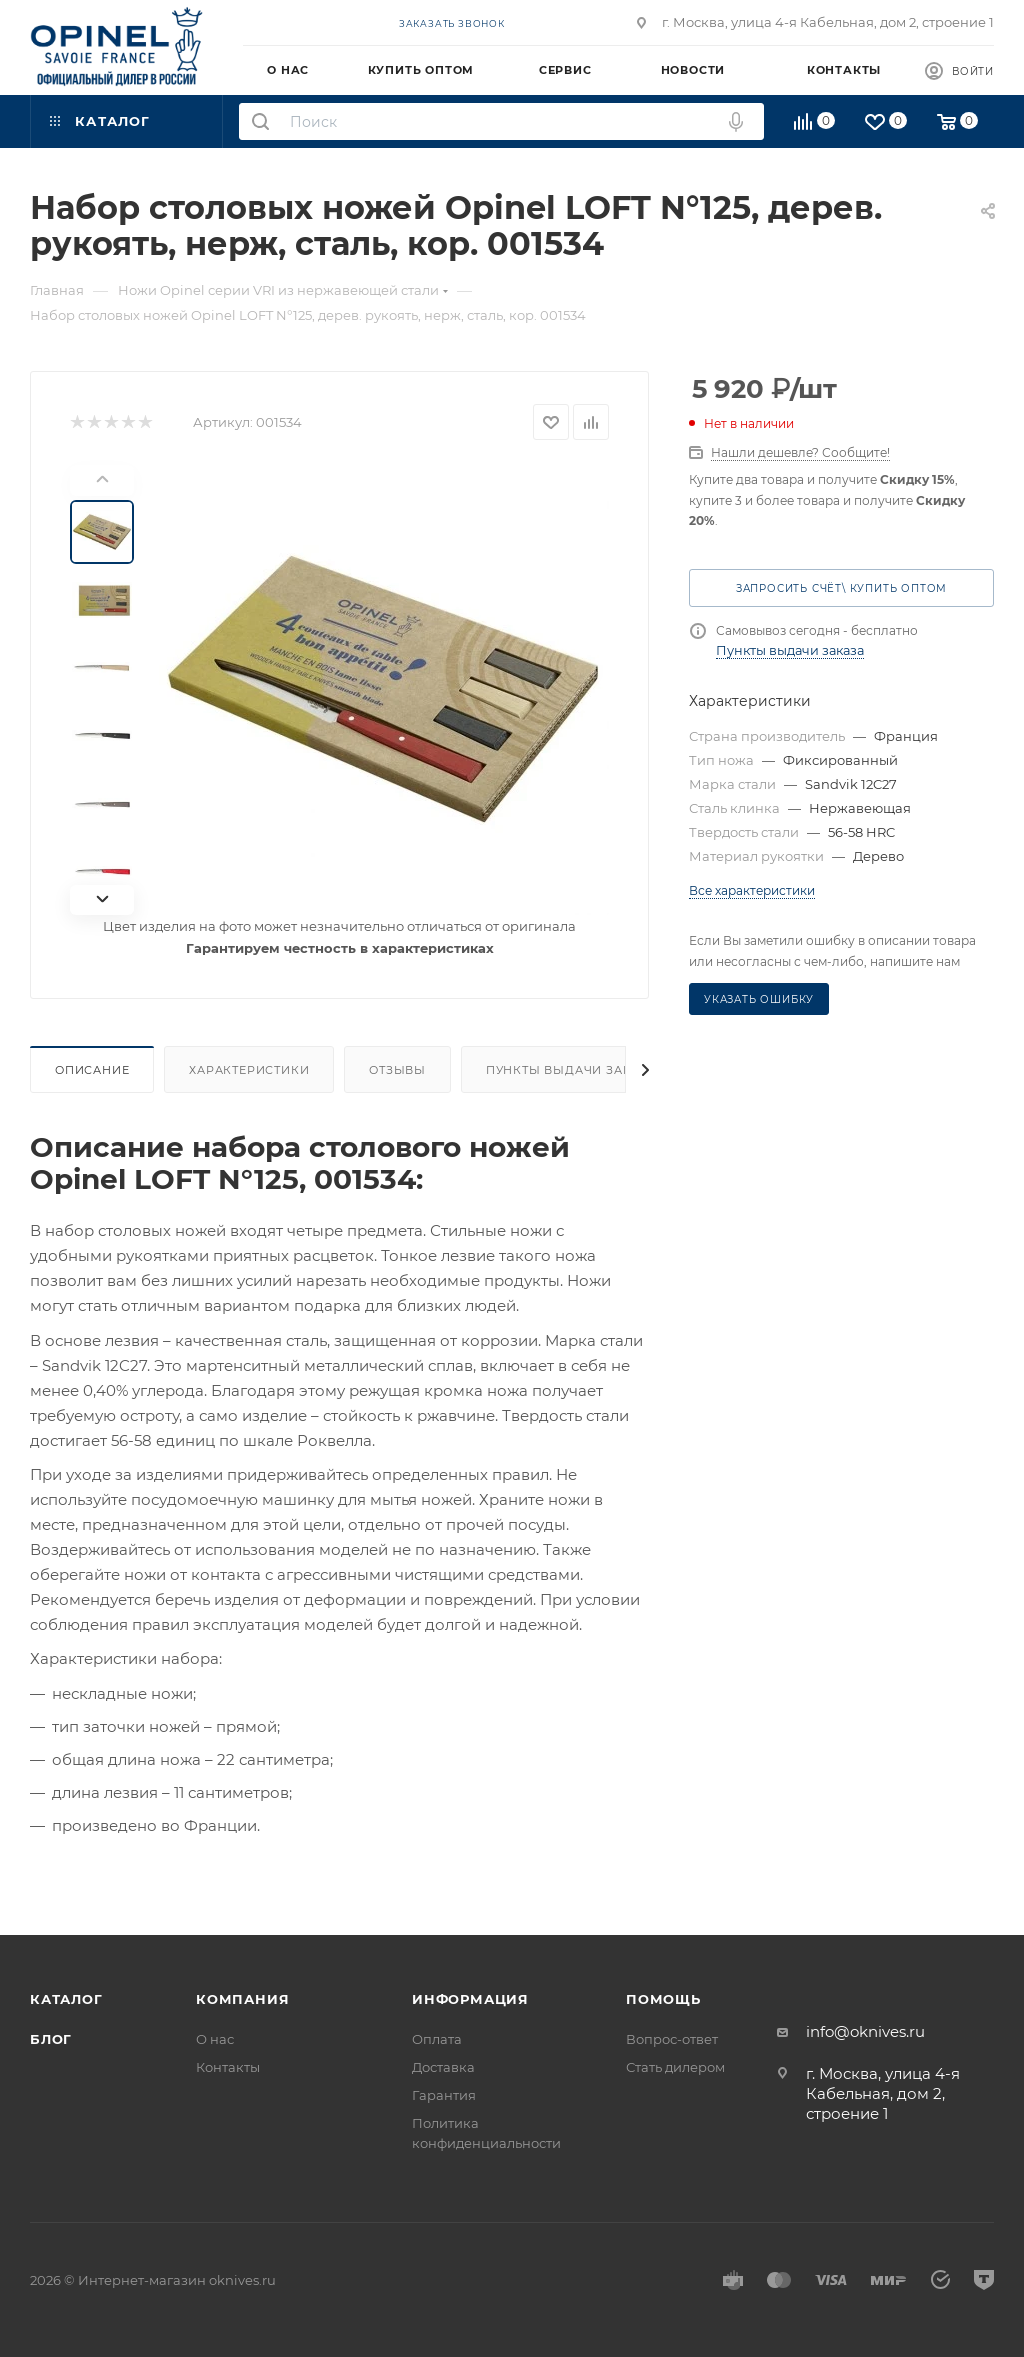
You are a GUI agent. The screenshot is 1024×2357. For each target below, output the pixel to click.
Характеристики (249, 1070)
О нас (215, 2039)
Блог (51, 2039)
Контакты (228, 2067)
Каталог (66, 1999)
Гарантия (444, 2095)
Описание (92, 1070)
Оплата (437, 2039)
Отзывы (397, 1070)
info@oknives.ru (865, 2031)
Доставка (443, 2067)
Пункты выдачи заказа (571, 1070)
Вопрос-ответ (672, 2039)
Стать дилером (675, 2067)
